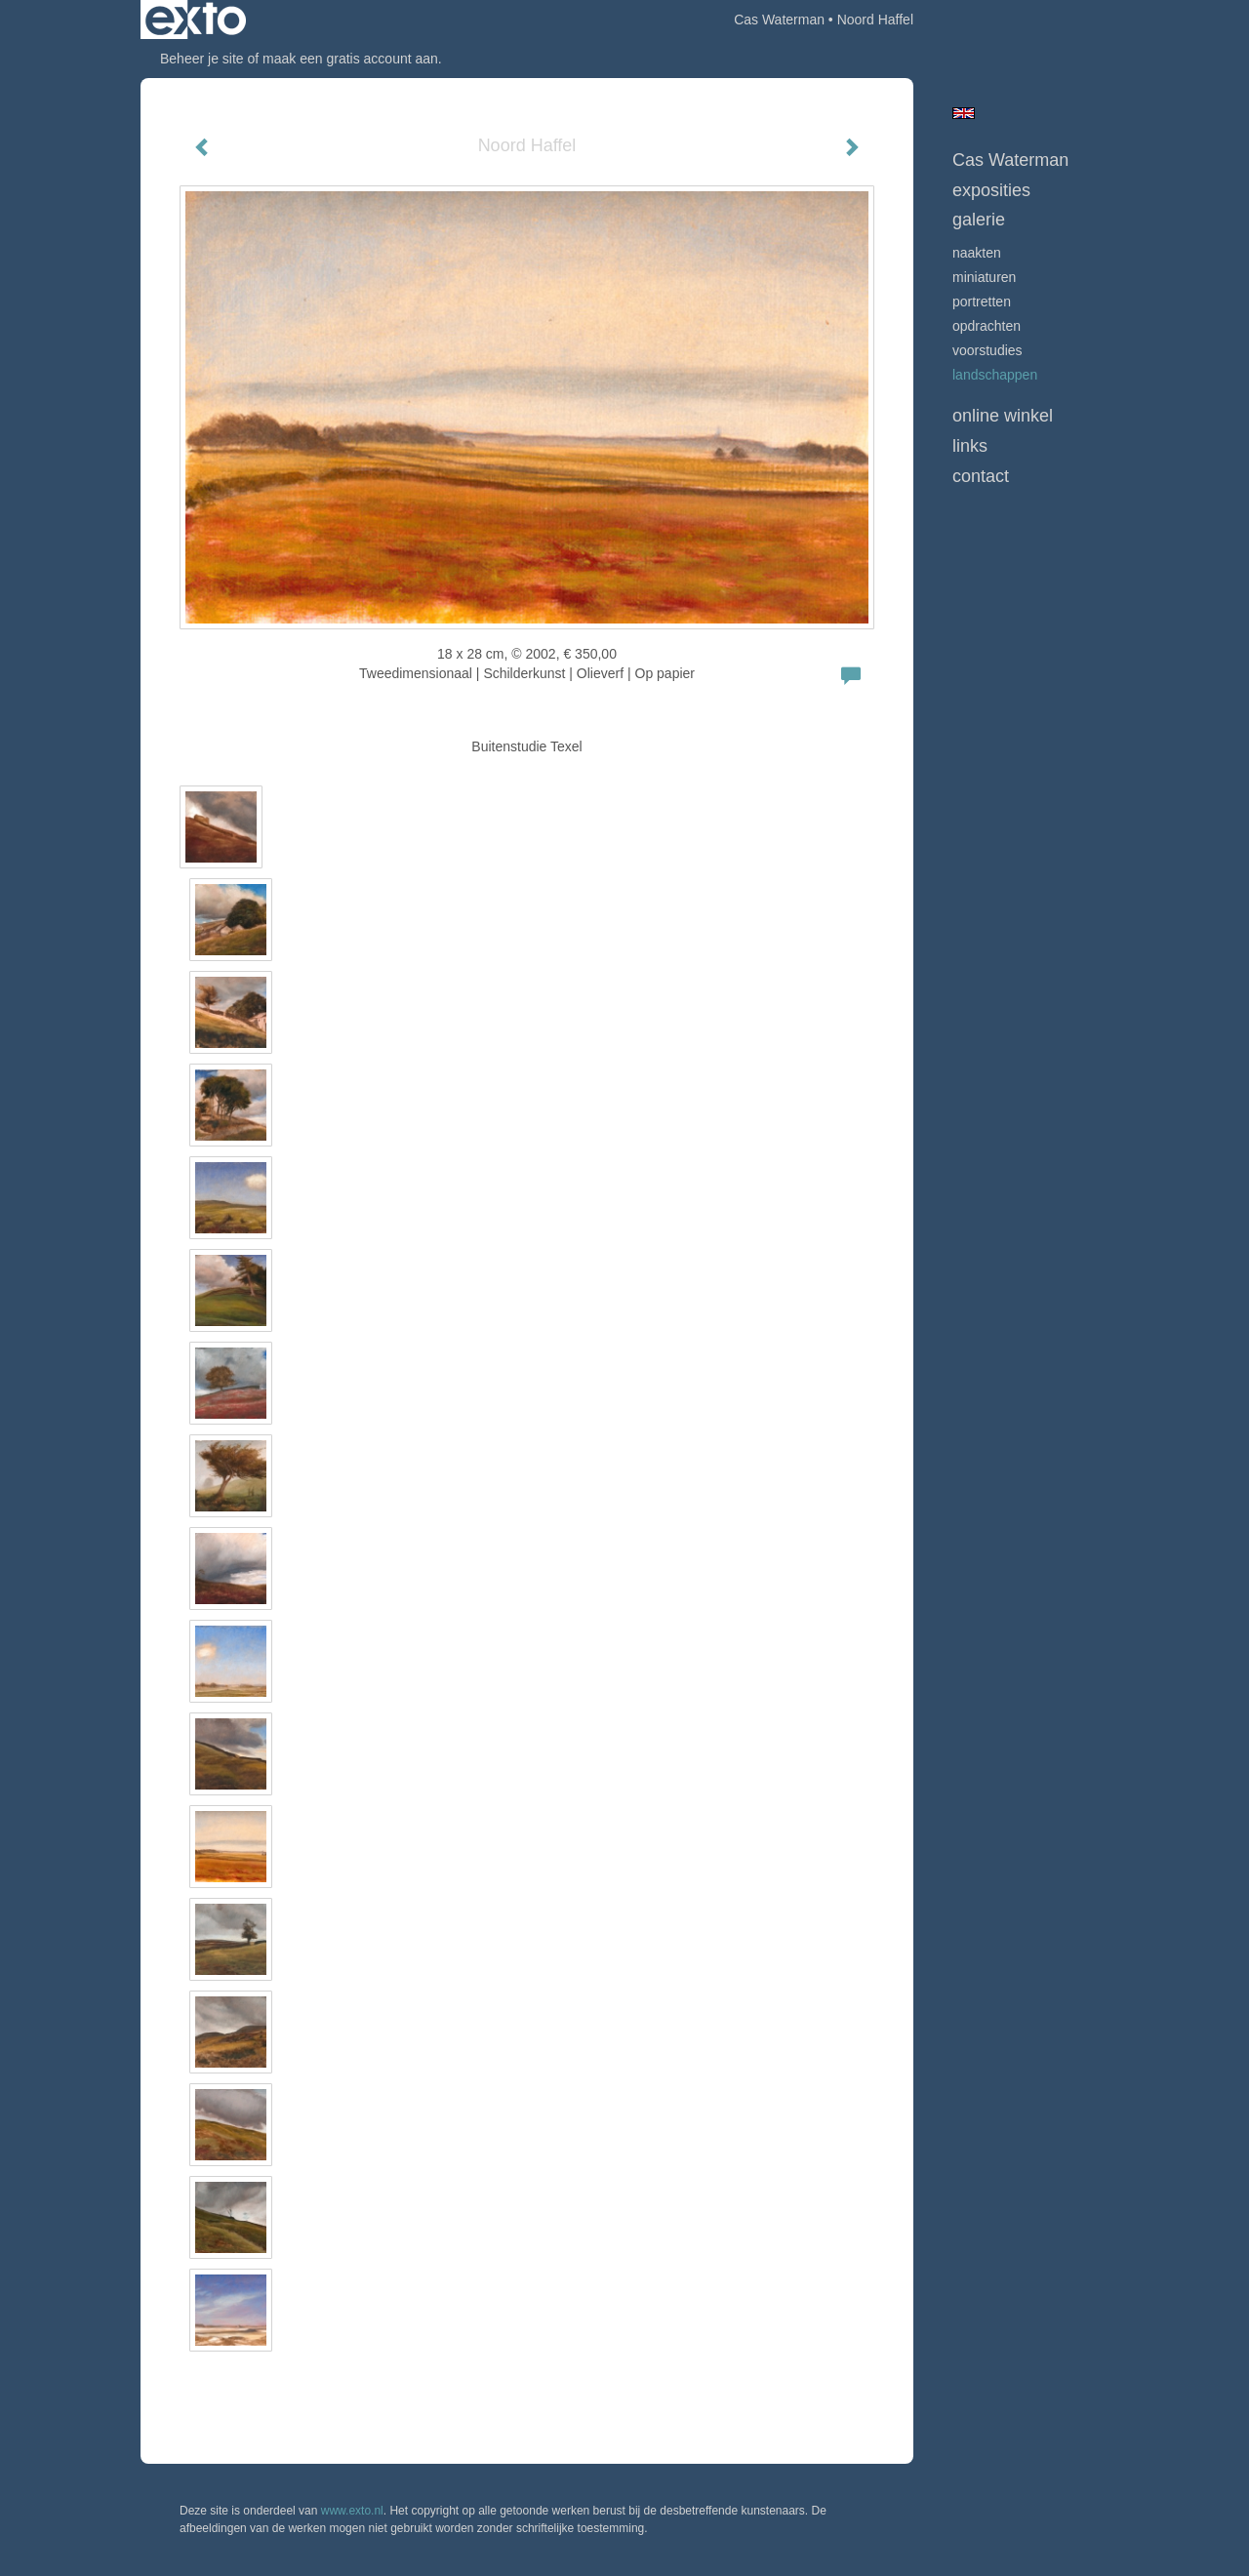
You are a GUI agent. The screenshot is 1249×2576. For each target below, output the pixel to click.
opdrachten (986, 326)
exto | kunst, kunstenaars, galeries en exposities (196, 19)
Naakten (976, 253)
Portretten (981, 301)
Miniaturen (984, 277)
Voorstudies (987, 350)
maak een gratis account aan (350, 58)
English (963, 113)
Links (969, 446)
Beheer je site (202, 58)
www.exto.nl (352, 2510)
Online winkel (1002, 415)
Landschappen (994, 374)
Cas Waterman (779, 19)
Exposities (991, 190)
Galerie (978, 219)
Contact (980, 476)
